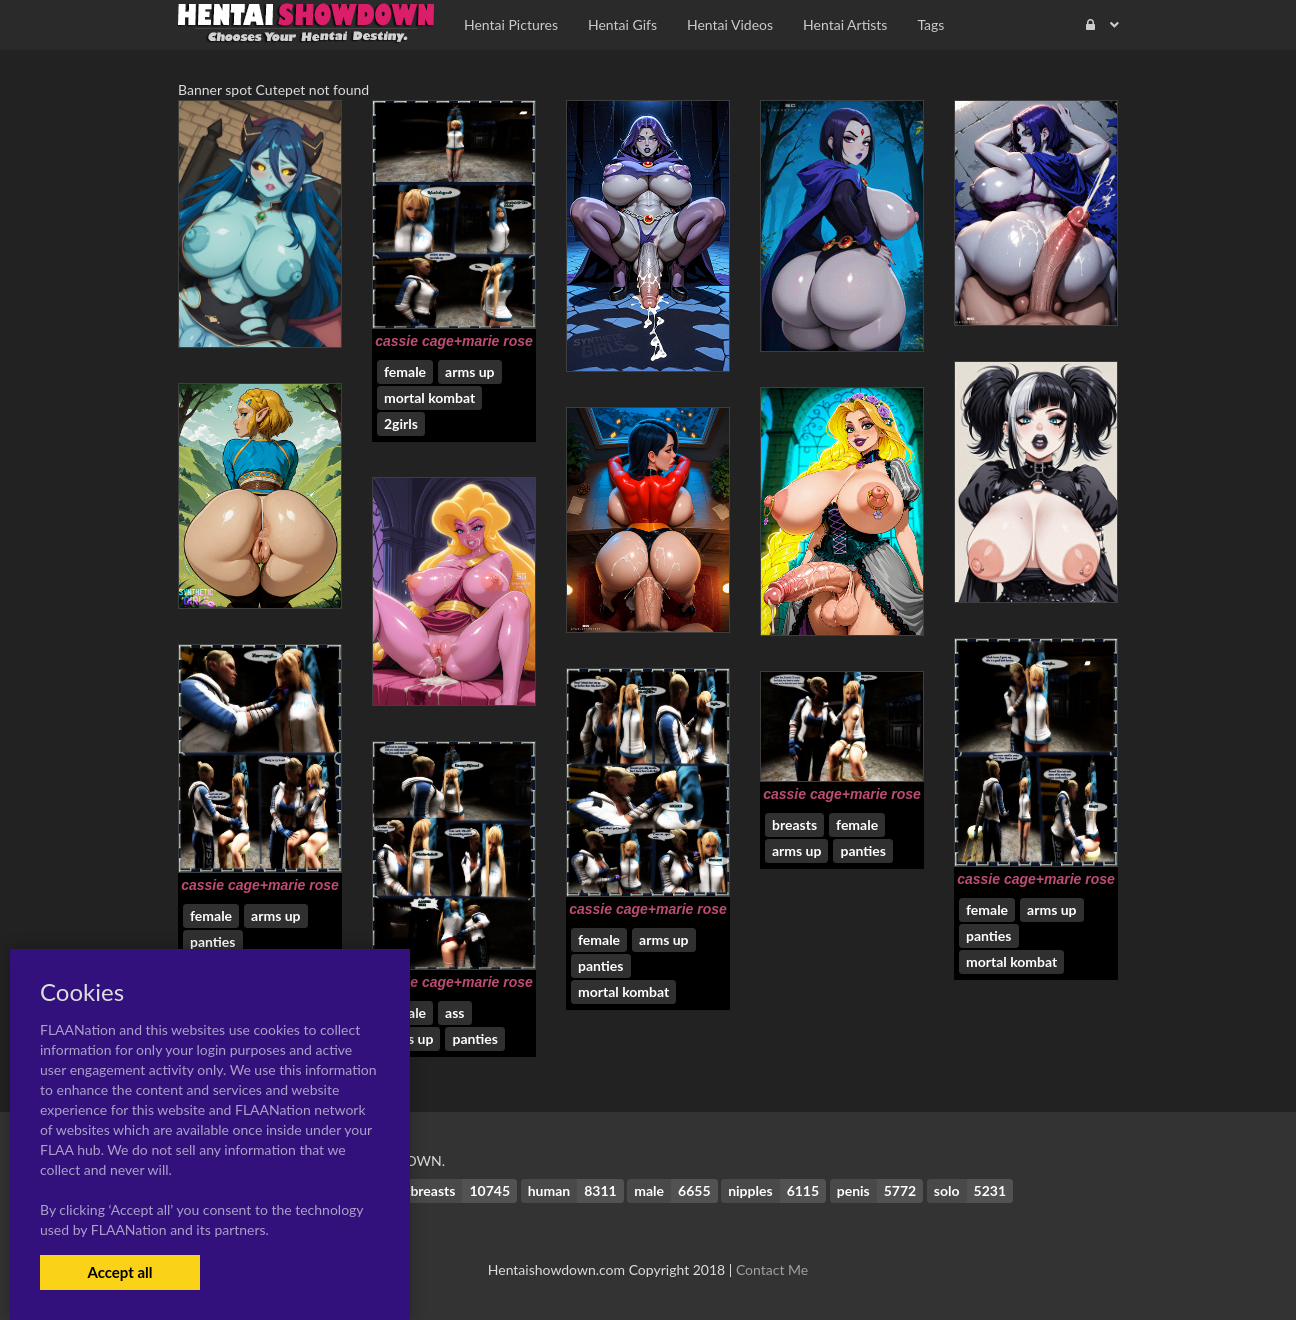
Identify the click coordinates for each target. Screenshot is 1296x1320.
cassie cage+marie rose (454, 341)
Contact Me (772, 1269)
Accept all (119, 1272)
